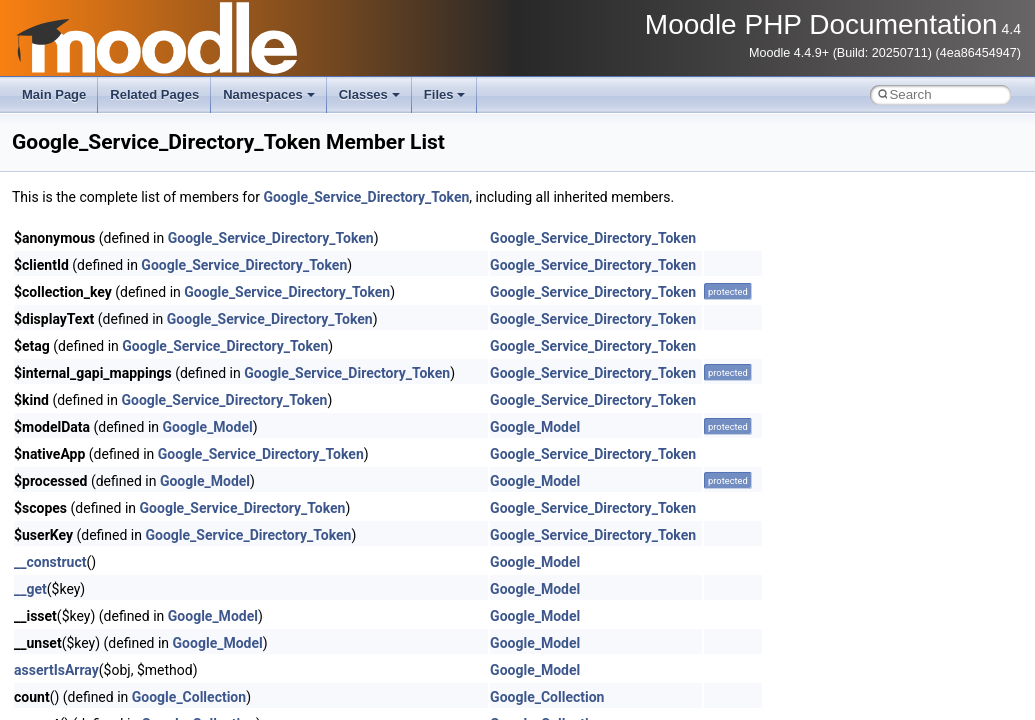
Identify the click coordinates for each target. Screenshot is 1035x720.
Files (445, 94)
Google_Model (208, 427)
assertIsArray (56, 670)
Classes (369, 94)
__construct (50, 562)
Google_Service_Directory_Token (366, 197)
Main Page (54, 94)
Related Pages (154, 94)
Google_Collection (189, 697)
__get (30, 589)
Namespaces (269, 94)
